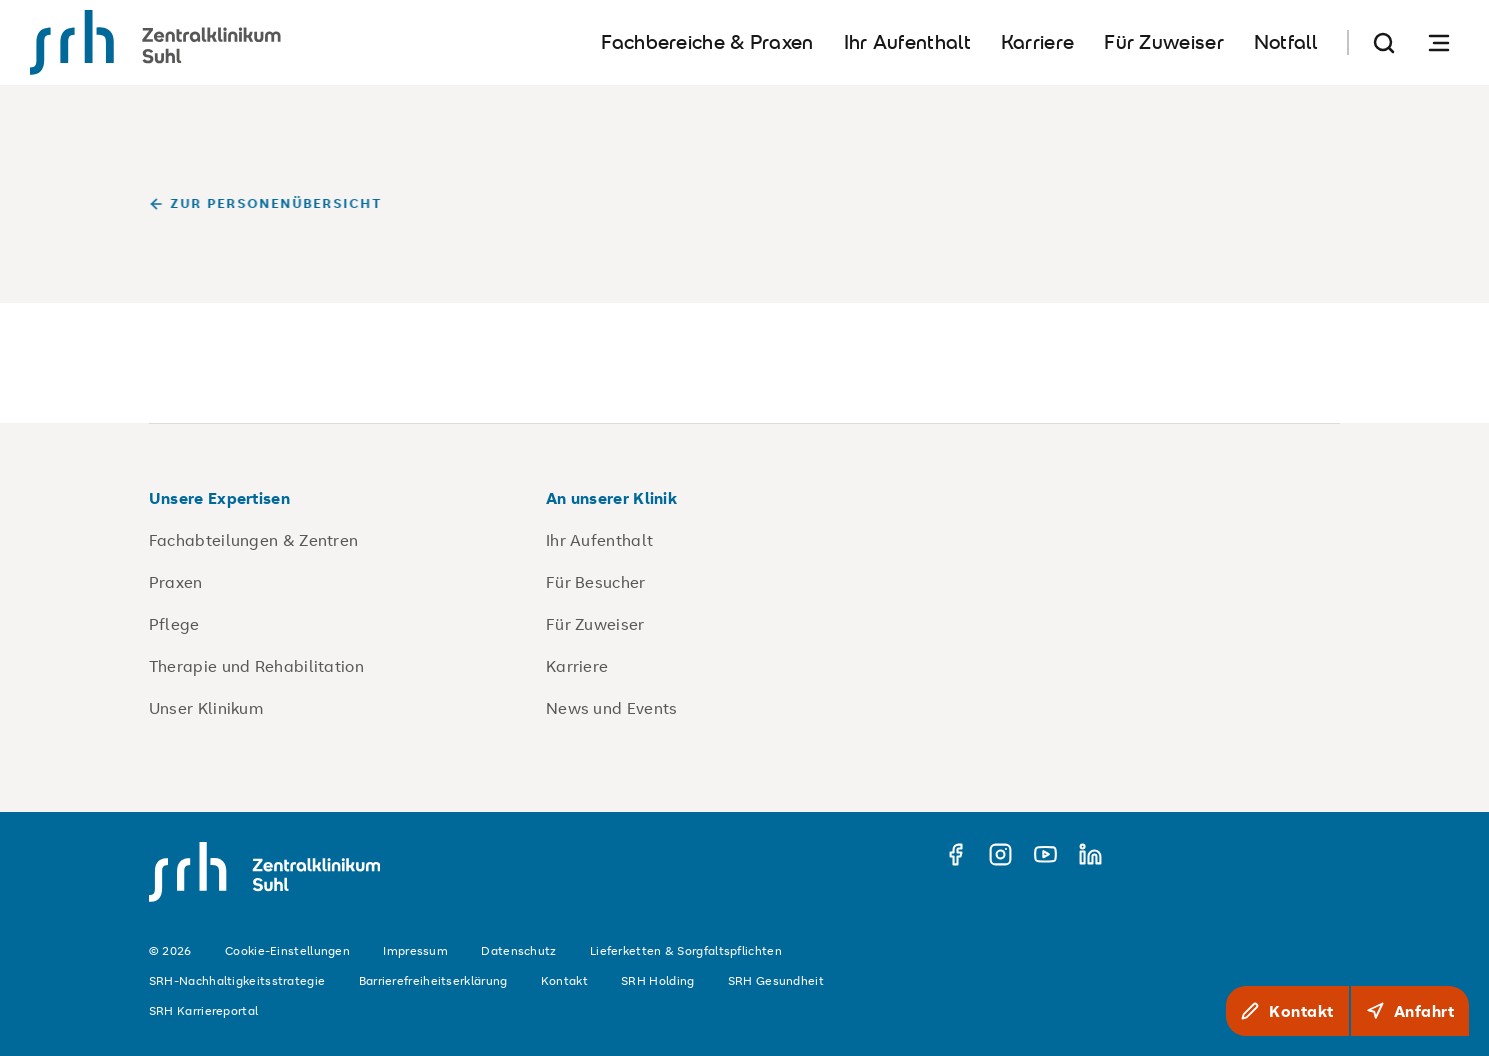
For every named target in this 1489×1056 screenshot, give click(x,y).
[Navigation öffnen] (1439, 42)
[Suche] (1384, 42)
